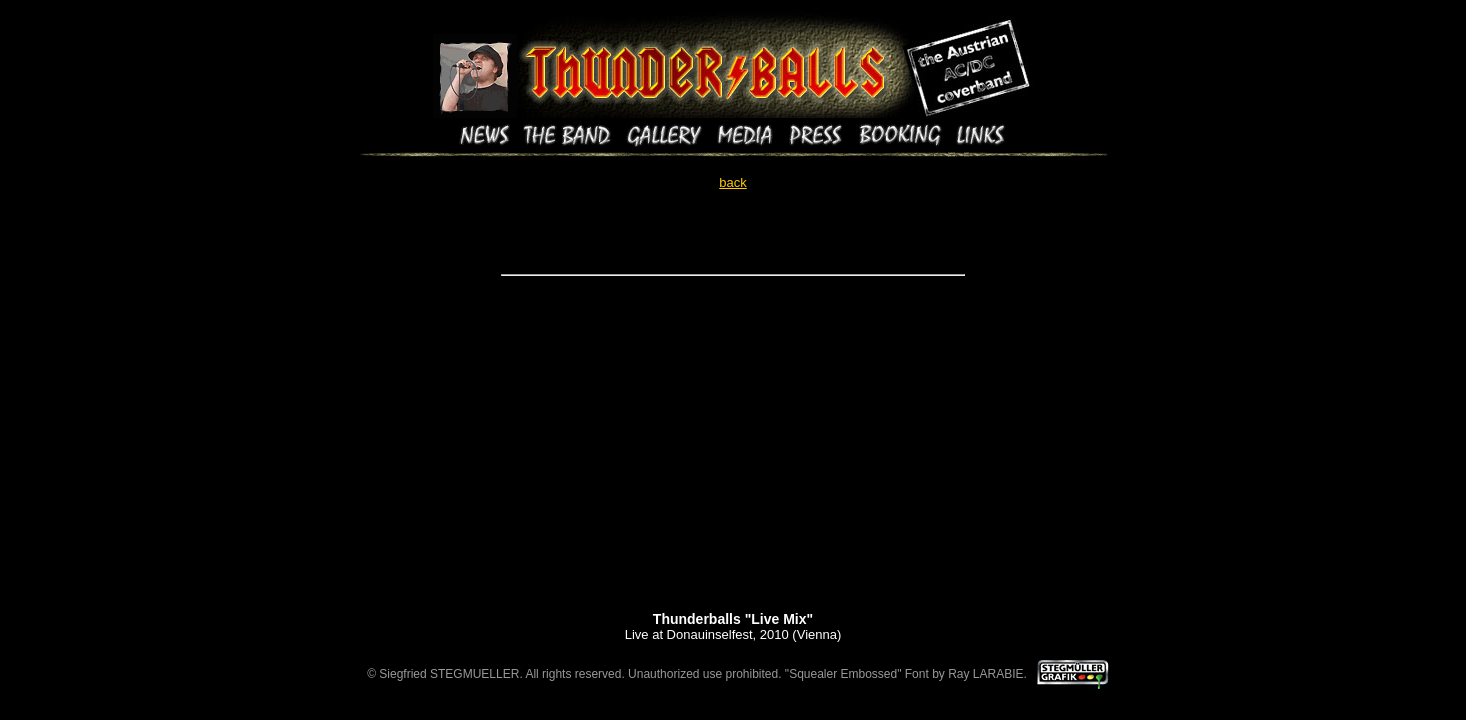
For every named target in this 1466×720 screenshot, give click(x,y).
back (732, 182)
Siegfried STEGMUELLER (449, 674)
